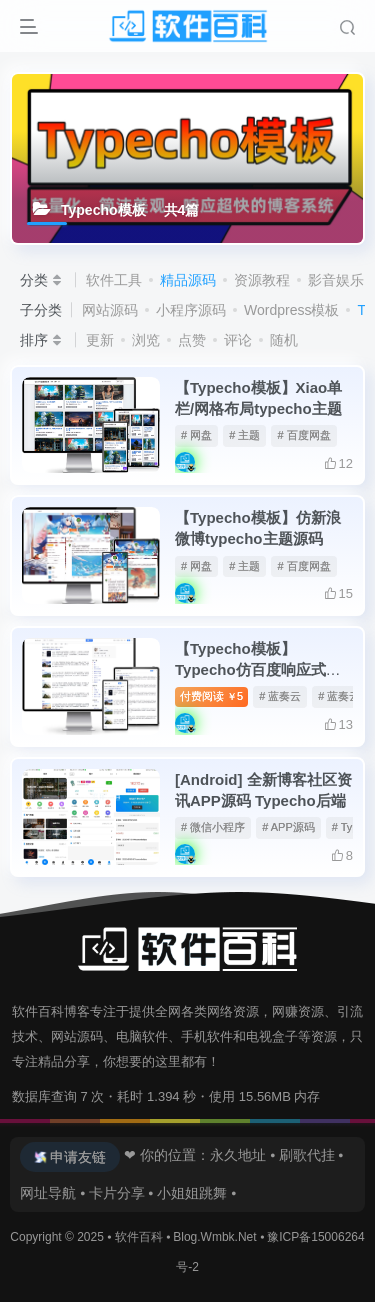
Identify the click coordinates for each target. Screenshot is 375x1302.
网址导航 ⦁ (52, 1193)
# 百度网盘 (303, 435)
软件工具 (114, 280)
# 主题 (244, 435)
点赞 (192, 340)
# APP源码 (288, 827)
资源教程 (262, 280)
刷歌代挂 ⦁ (311, 1155)
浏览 (146, 340)
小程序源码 (191, 310)
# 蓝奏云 (280, 696)
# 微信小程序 (213, 827)
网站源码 (110, 310)
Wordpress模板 (291, 310)
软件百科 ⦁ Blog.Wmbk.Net (187, 1237)
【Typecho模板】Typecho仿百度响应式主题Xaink (258, 669)
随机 (284, 340)
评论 (238, 340)
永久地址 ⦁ (242, 1155)
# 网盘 (196, 435)
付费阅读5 (211, 696)
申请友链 (78, 1157)
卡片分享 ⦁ (121, 1193)
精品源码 (188, 280)
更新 (100, 340)
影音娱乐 (336, 280)
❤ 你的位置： (165, 1155)
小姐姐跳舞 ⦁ (196, 1193)
